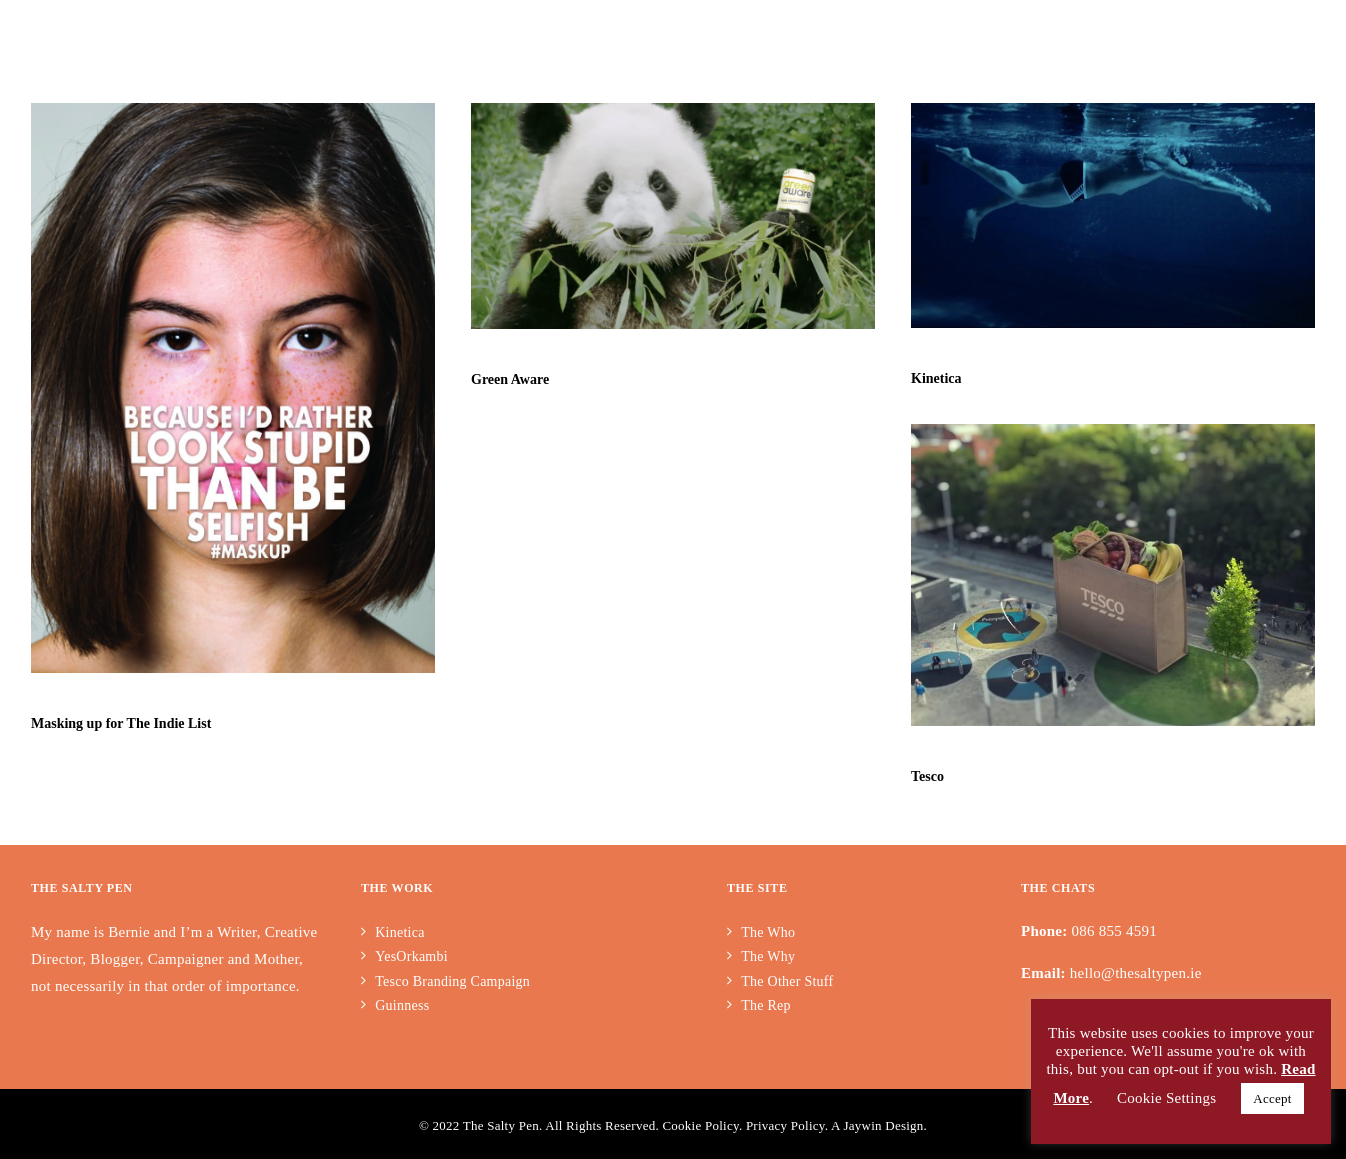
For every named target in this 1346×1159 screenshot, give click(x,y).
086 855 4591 (1115, 931)
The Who (768, 932)
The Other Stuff (787, 981)
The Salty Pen (501, 1125)
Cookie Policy (700, 1125)
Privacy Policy (785, 1125)
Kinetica (935, 378)
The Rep (766, 1005)
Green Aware (510, 379)
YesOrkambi (413, 956)
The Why (768, 956)
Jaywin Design (883, 1125)
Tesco (926, 775)
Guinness (402, 1005)
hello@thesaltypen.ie (1136, 973)
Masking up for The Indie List (121, 723)
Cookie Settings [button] (1166, 1098)
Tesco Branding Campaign (452, 981)
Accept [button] (1272, 1098)
